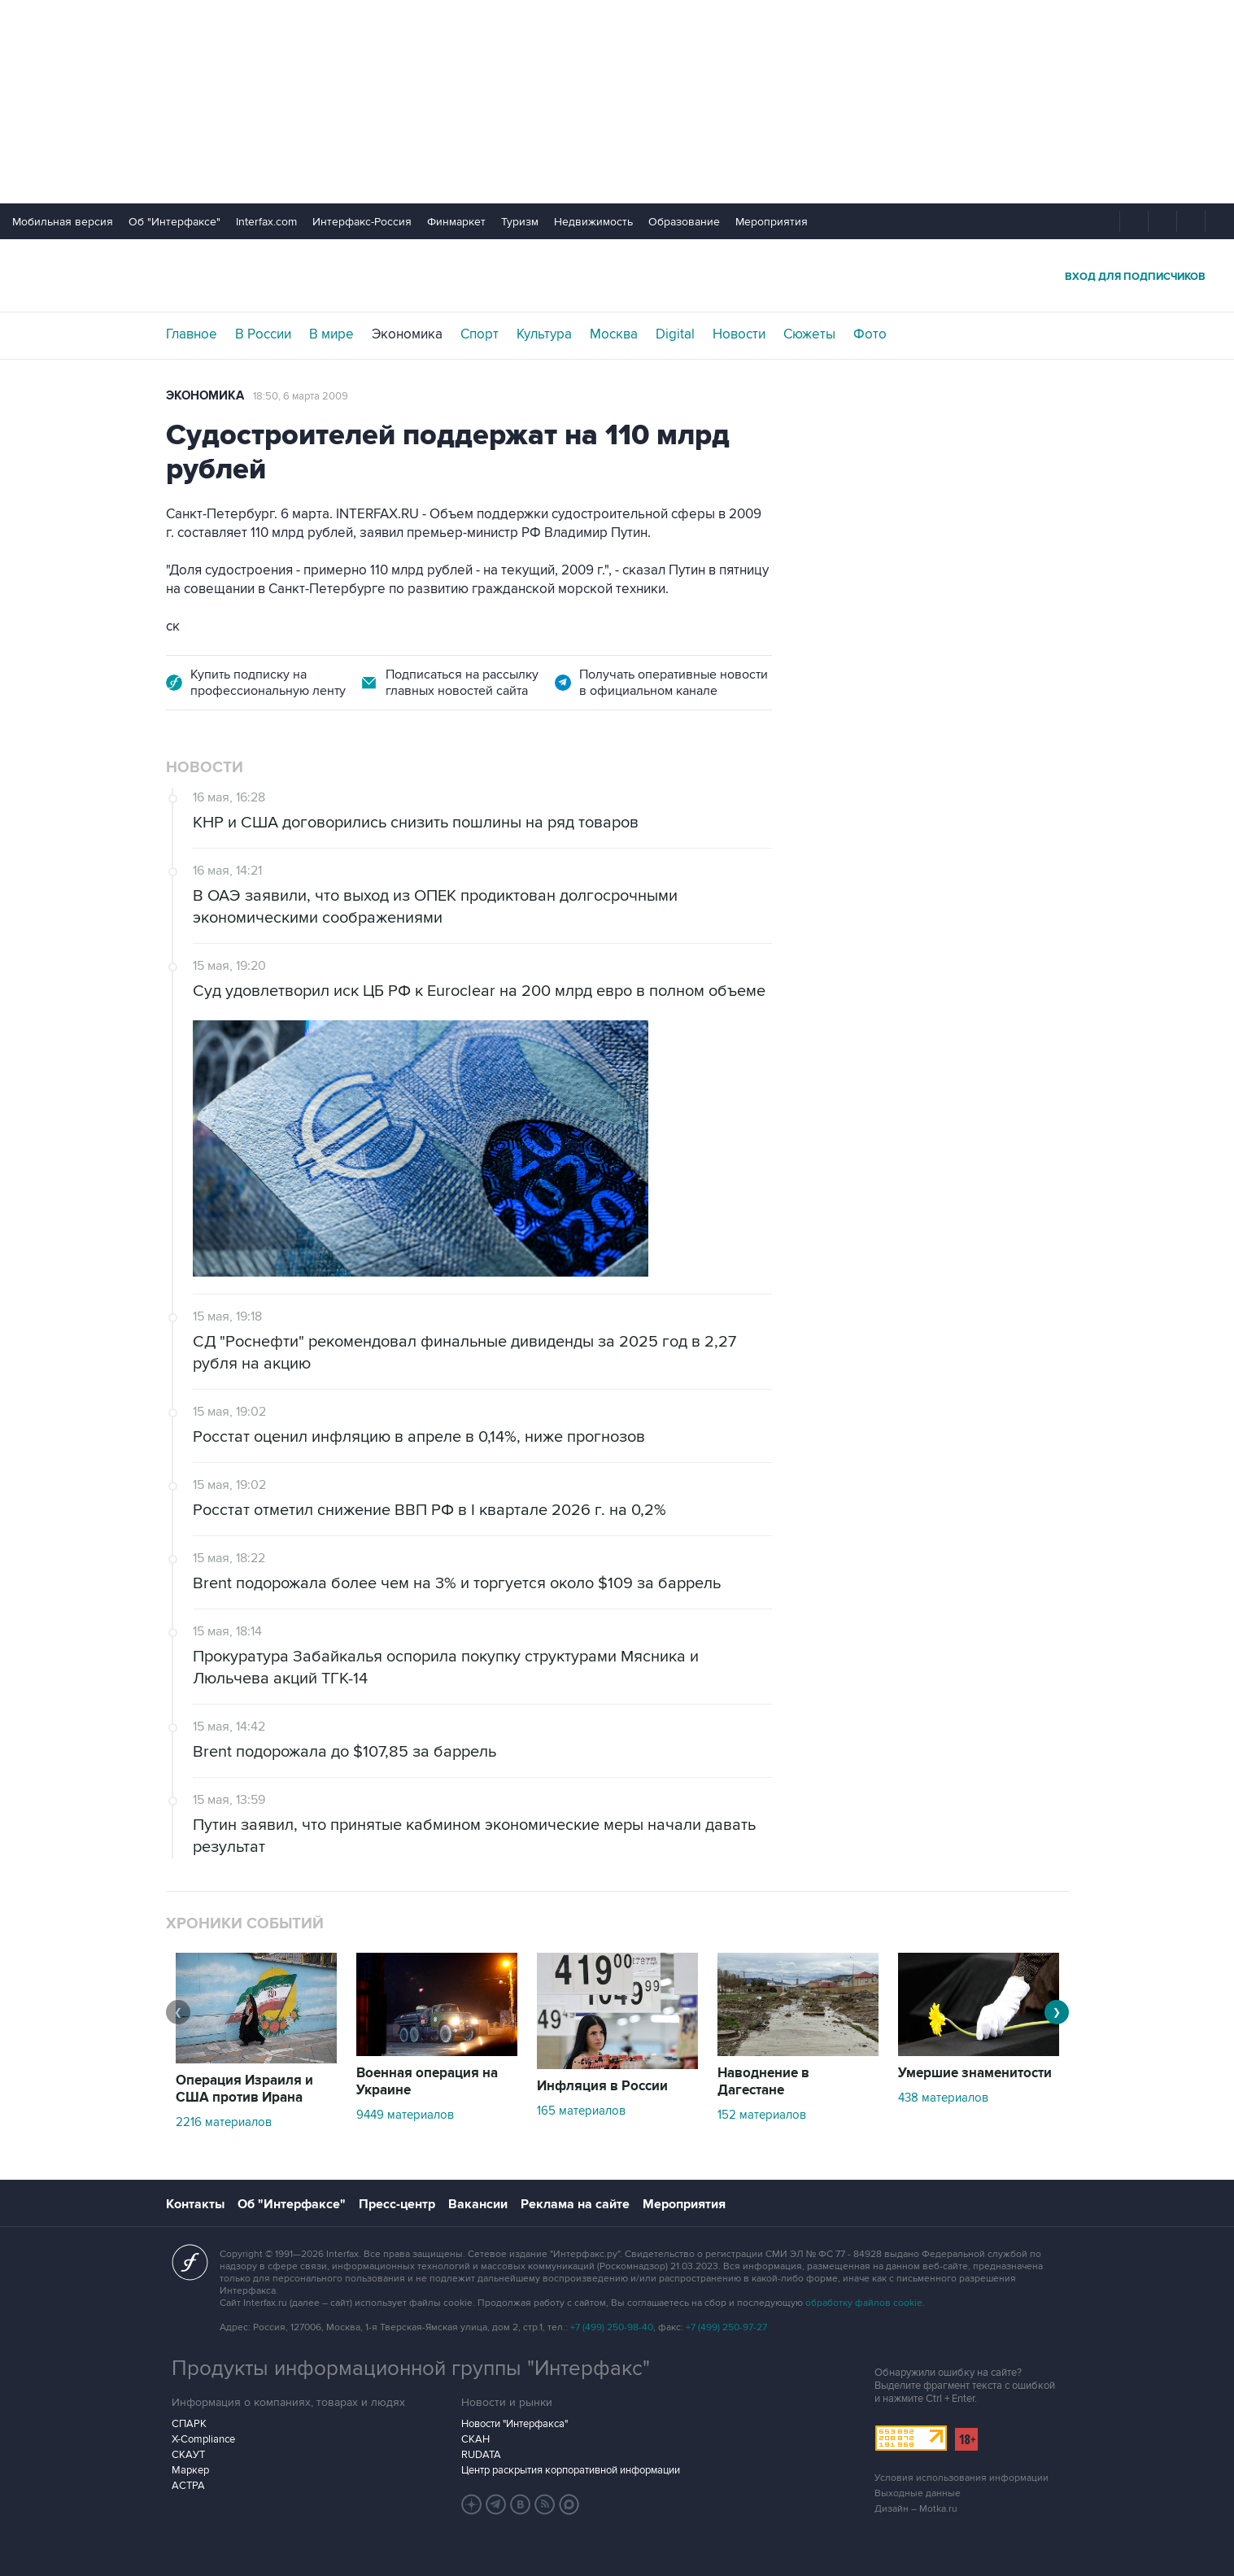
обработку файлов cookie (863, 2303)
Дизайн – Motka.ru (915, 2509)
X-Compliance (203, 2439)
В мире (331, 334)
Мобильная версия (62, 222)
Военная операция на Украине (427, 2081)
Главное (191, 334)
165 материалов (581, 2110)
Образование (684, 222)
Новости (739, 334)
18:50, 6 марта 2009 (300, 396)
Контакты (195, 2204)
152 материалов (761, 2114)
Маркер (190, 2470)
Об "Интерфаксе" (174, 222)
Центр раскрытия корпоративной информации (570, 2470)
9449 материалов (405, 2114)
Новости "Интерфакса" (514, 2423)
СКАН (475, 2439)
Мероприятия (771, 222)
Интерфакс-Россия (362, 222)
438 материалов (943, 2097)
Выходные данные (917, 2493)
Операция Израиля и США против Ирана (244, 2089)
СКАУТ (188, 2454)
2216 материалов (224, 2122)
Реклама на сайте (575, 2204)
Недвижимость (593, 222)
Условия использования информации (961, 2478)
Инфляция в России (602, 2086)
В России (263, 334)
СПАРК (189, 2423)
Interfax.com (266, 222)
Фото (870, 334)
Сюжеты (809, 334)
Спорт (479, 334)
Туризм (520, 222)
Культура (544, 334)
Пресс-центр (397, 2204)
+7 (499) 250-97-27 (726, 2327)
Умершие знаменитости (975, 2073)
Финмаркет (456, 222)
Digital (675, 334)
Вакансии (478, 2204)
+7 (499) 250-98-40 (611, 2327)
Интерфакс (617, 275)
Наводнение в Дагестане (763, 2081)
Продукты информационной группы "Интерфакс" (411, 2369)
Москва (614, 334)
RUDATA (481, 2454)
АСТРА (188, 2485)
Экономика (407, 334)
